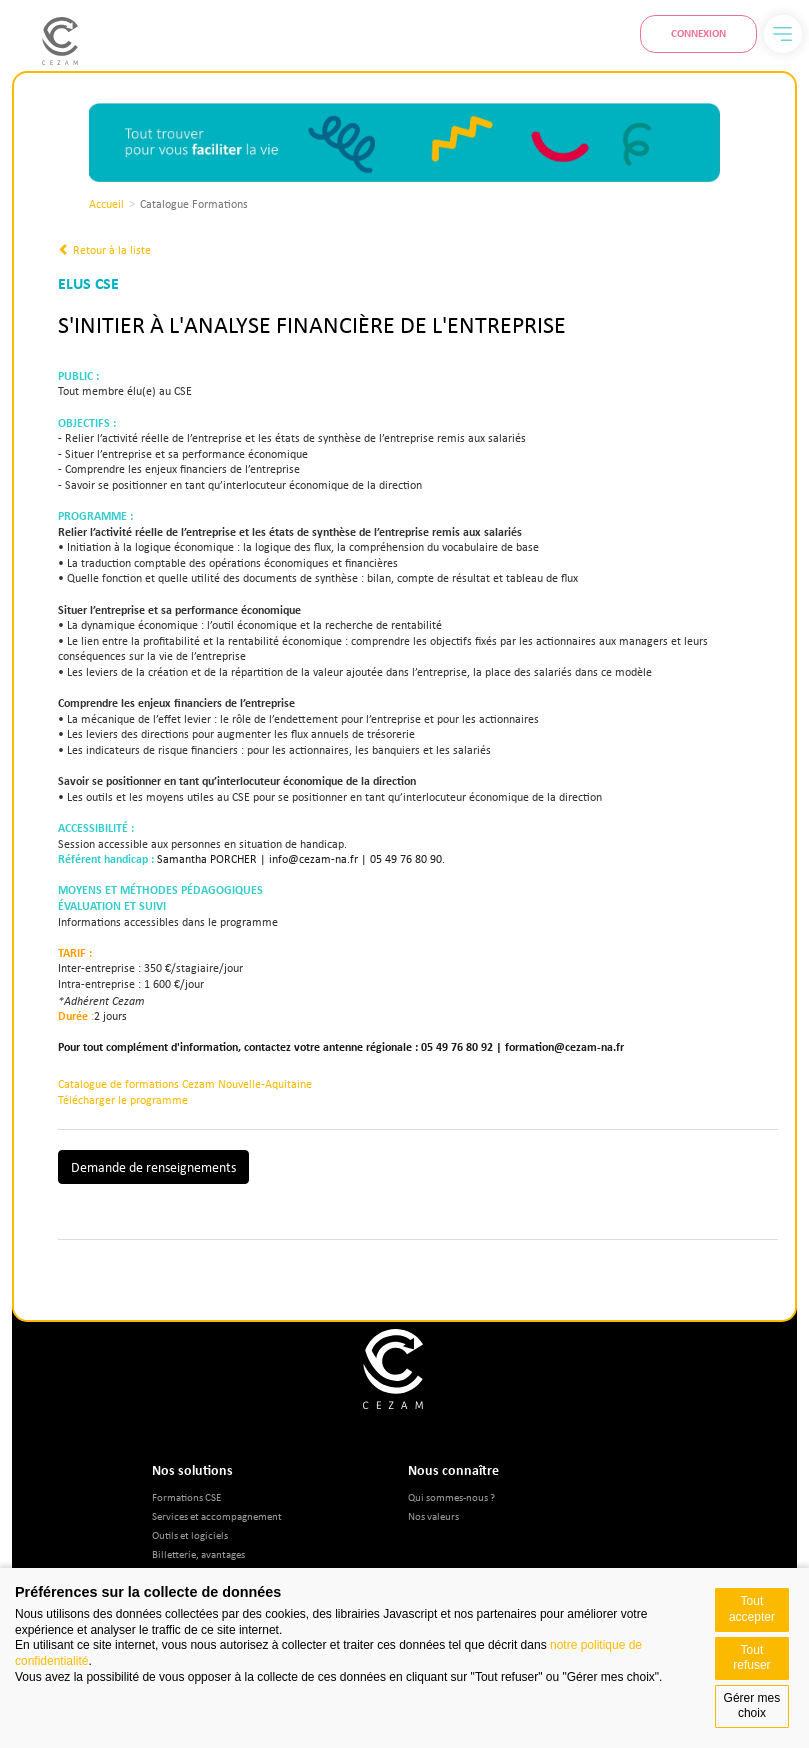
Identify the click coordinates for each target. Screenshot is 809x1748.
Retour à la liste (104, 250)
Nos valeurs (433, 1515)
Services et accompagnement (217, 1515)
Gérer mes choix (752, 1706)
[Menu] (783, 34)
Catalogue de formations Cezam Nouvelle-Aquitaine (185, 1084)
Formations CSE (186, 1496)
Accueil (106, 204)
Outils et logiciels (190, 1534)
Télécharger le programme (123, 1100)
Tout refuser (751, 1658)
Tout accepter (752, 1609)
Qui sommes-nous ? (451, 1496)
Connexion (698, 33)
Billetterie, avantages (198, 1553)
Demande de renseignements (153, 1167)
